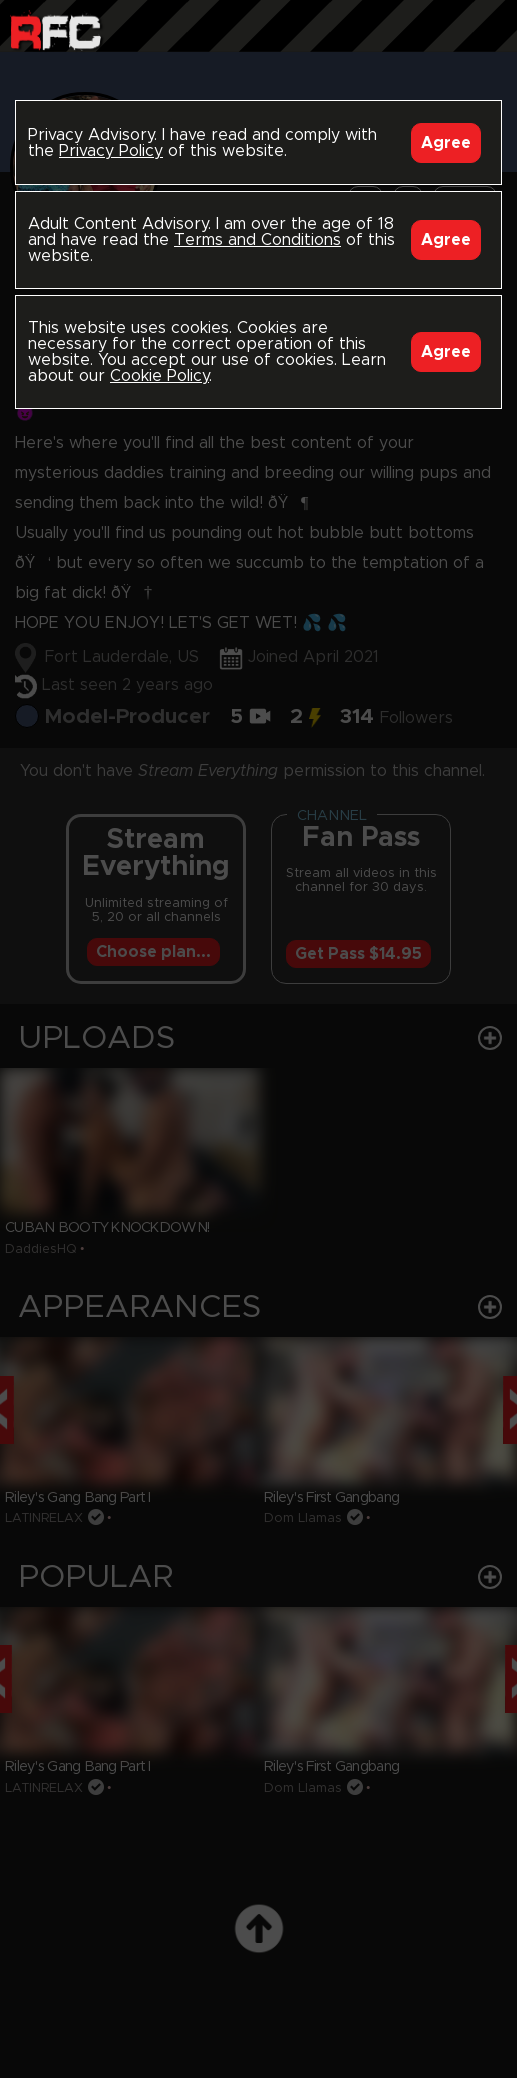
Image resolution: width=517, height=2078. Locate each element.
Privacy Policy (111, 151)
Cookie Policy (159, 376)
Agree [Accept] (446, 143)
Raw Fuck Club (55, 30)
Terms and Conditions (257, 240)
